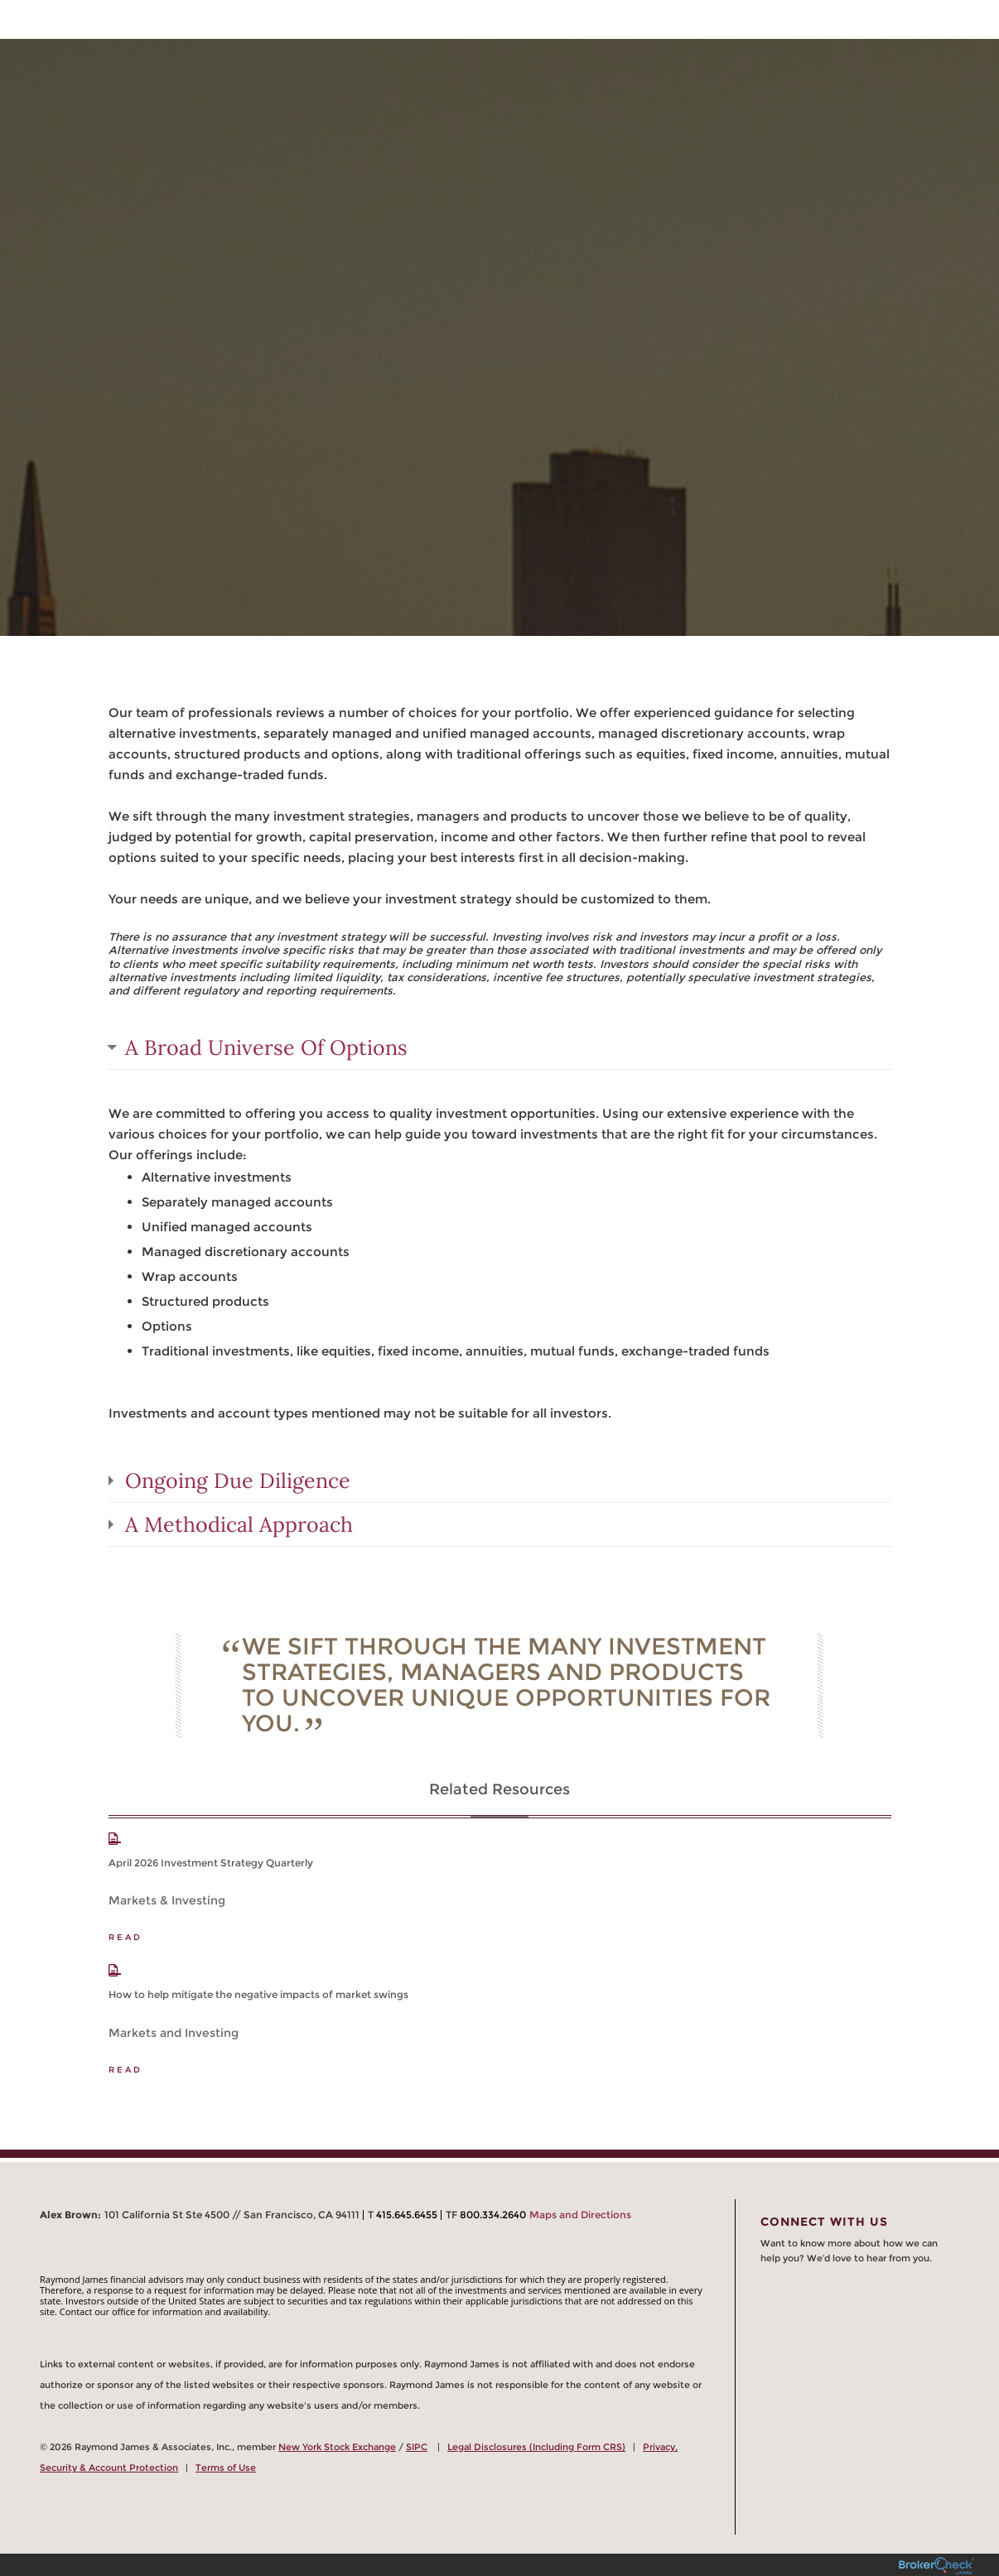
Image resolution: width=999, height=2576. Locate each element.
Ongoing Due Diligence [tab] (237, 1480)
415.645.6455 (406, 2214)
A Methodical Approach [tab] (239, 1524)
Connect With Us (824, 2221)
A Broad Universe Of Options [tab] (266, 1047)
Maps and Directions (580, 2214)
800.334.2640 (493, 2214)
